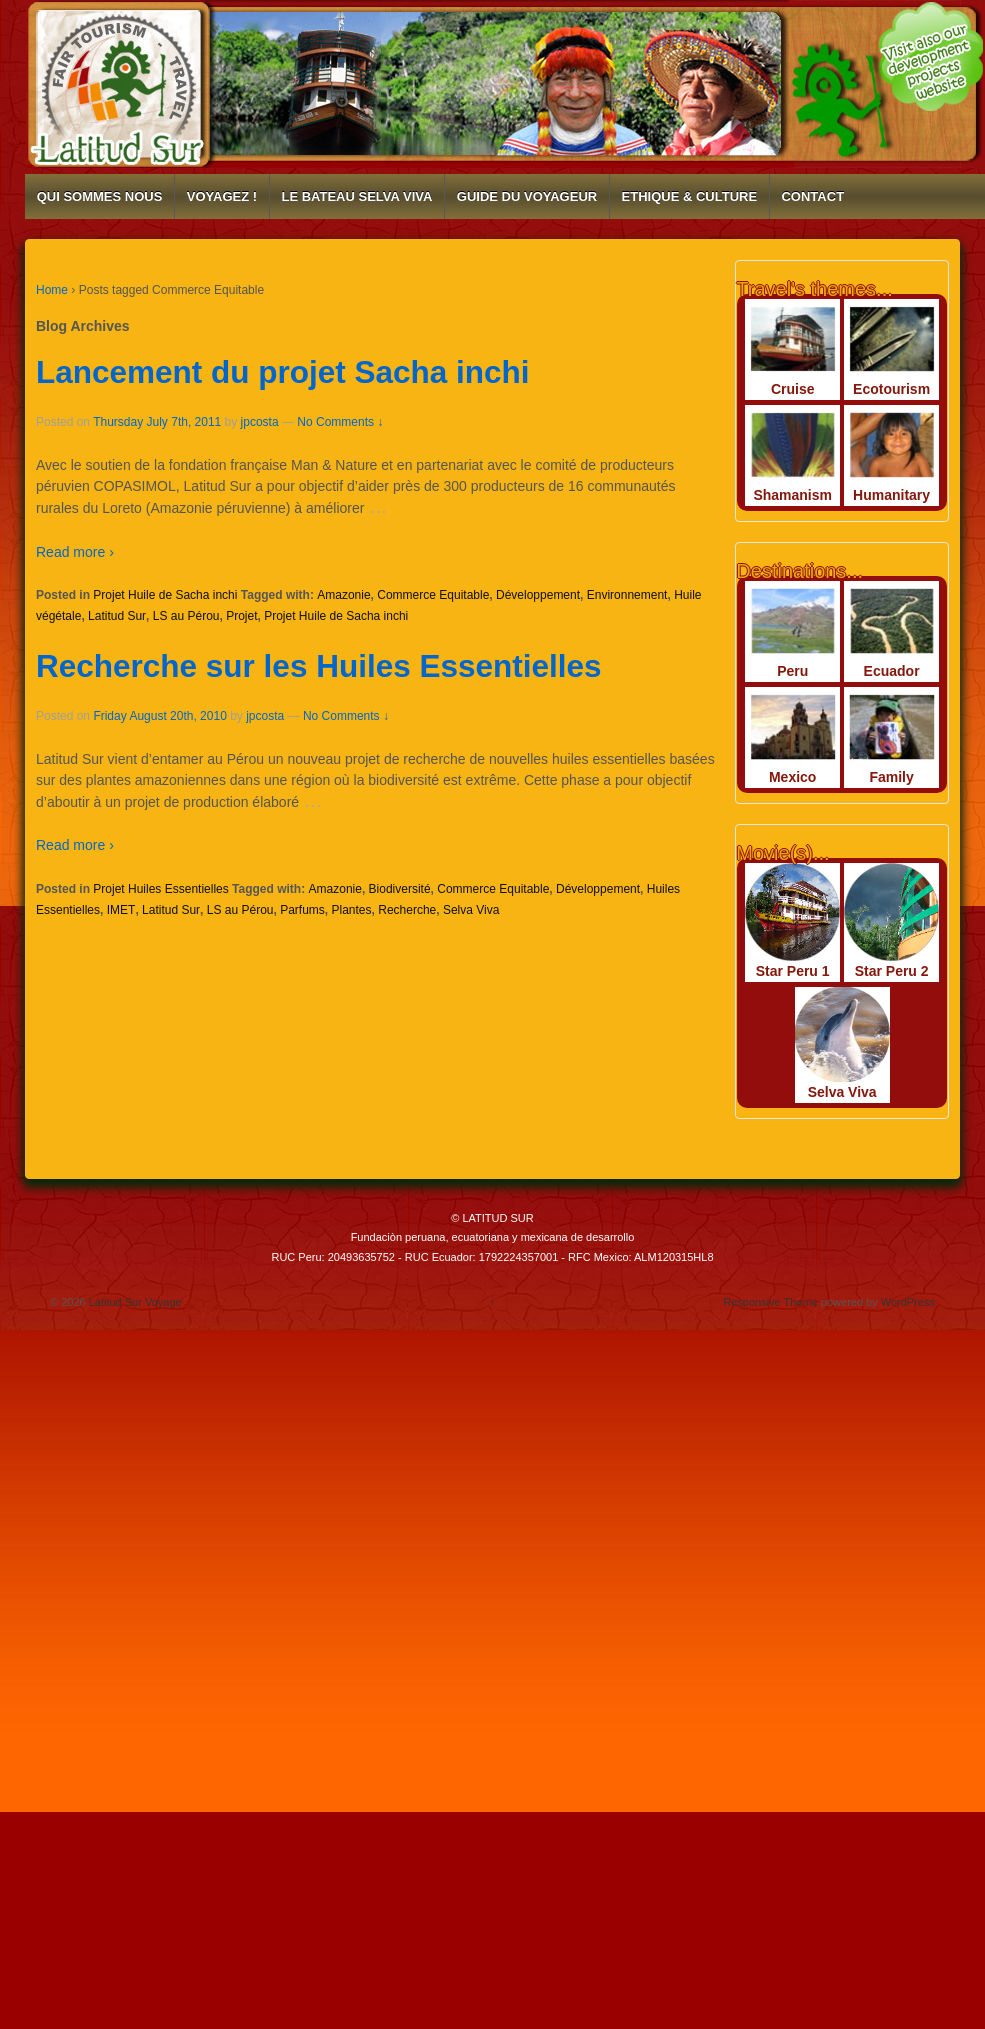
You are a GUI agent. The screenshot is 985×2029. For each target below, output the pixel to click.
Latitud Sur (117, 616)
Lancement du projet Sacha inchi (283, 372)
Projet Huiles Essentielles (160, 889)
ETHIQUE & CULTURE (690, 196)
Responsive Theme (770, 1302)
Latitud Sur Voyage (134, 1302)
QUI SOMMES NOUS (100, 196)
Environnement (627, 595)
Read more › (75, 552)
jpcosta (260, 422)
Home (52, 290)
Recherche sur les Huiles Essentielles (319, 666)
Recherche (407, 910)
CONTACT (812, 196)
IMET (121, 910)
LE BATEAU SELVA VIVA (356, 196)
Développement (538, 595)
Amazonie (343, 595)
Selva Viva (471, 910)
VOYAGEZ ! (222, 196)
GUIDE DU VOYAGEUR (527, 196)
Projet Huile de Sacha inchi (165, 595)
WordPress (908, 1302)
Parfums (302, 910)
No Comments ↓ (340, 422)
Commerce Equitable (433, 595)
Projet (241, 616)
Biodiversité (400, 889)
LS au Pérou (186, 616)
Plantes (352, 910)
